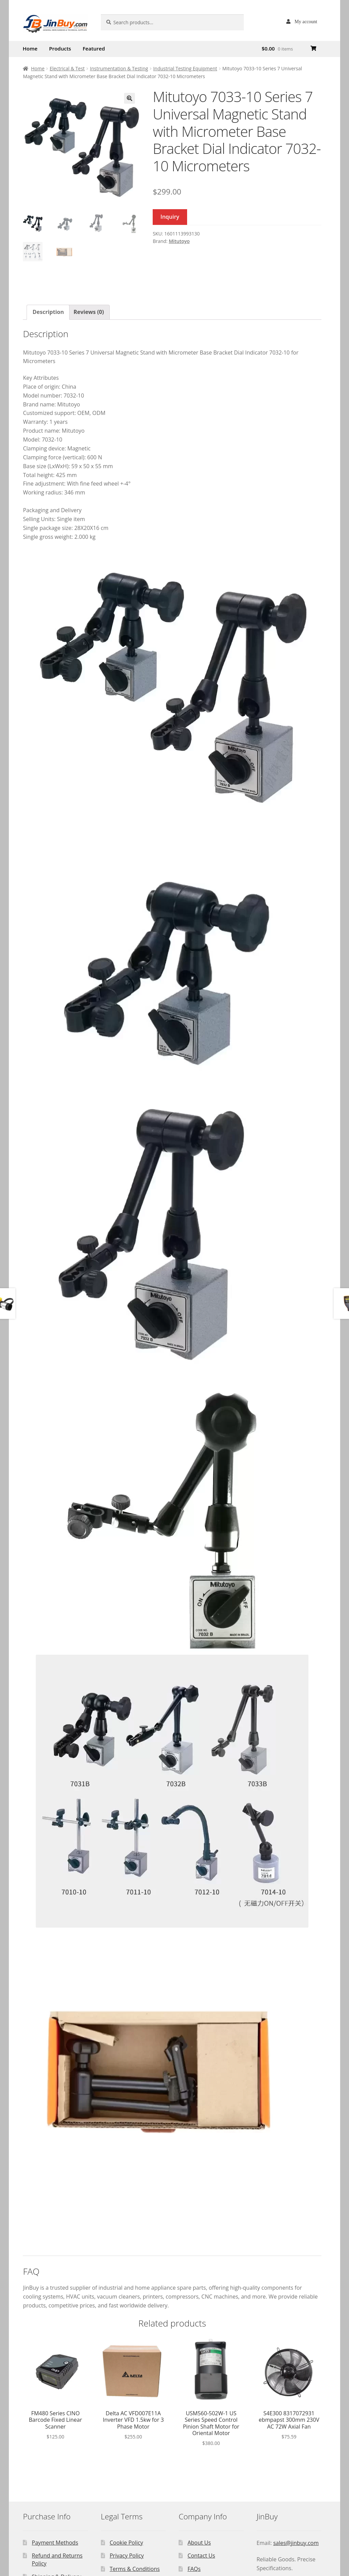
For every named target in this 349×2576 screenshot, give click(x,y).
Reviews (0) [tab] (89, 312)
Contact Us (201, 2555)
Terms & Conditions (135, 2569)
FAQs (193, 2569)
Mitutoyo (179, 241)
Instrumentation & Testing (119, 68)
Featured (94, 48)
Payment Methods (55, 2542)
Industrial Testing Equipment (185, 68)
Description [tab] (48, 312)
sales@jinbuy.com (296, 2543)
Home (29, 48)
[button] (129, 98)
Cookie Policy (126, 2542)
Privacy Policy (127, 2555)
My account (305, 21)
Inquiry (170, 216)
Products (60, 48)
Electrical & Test (67, 68)
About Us (199, 2542)
